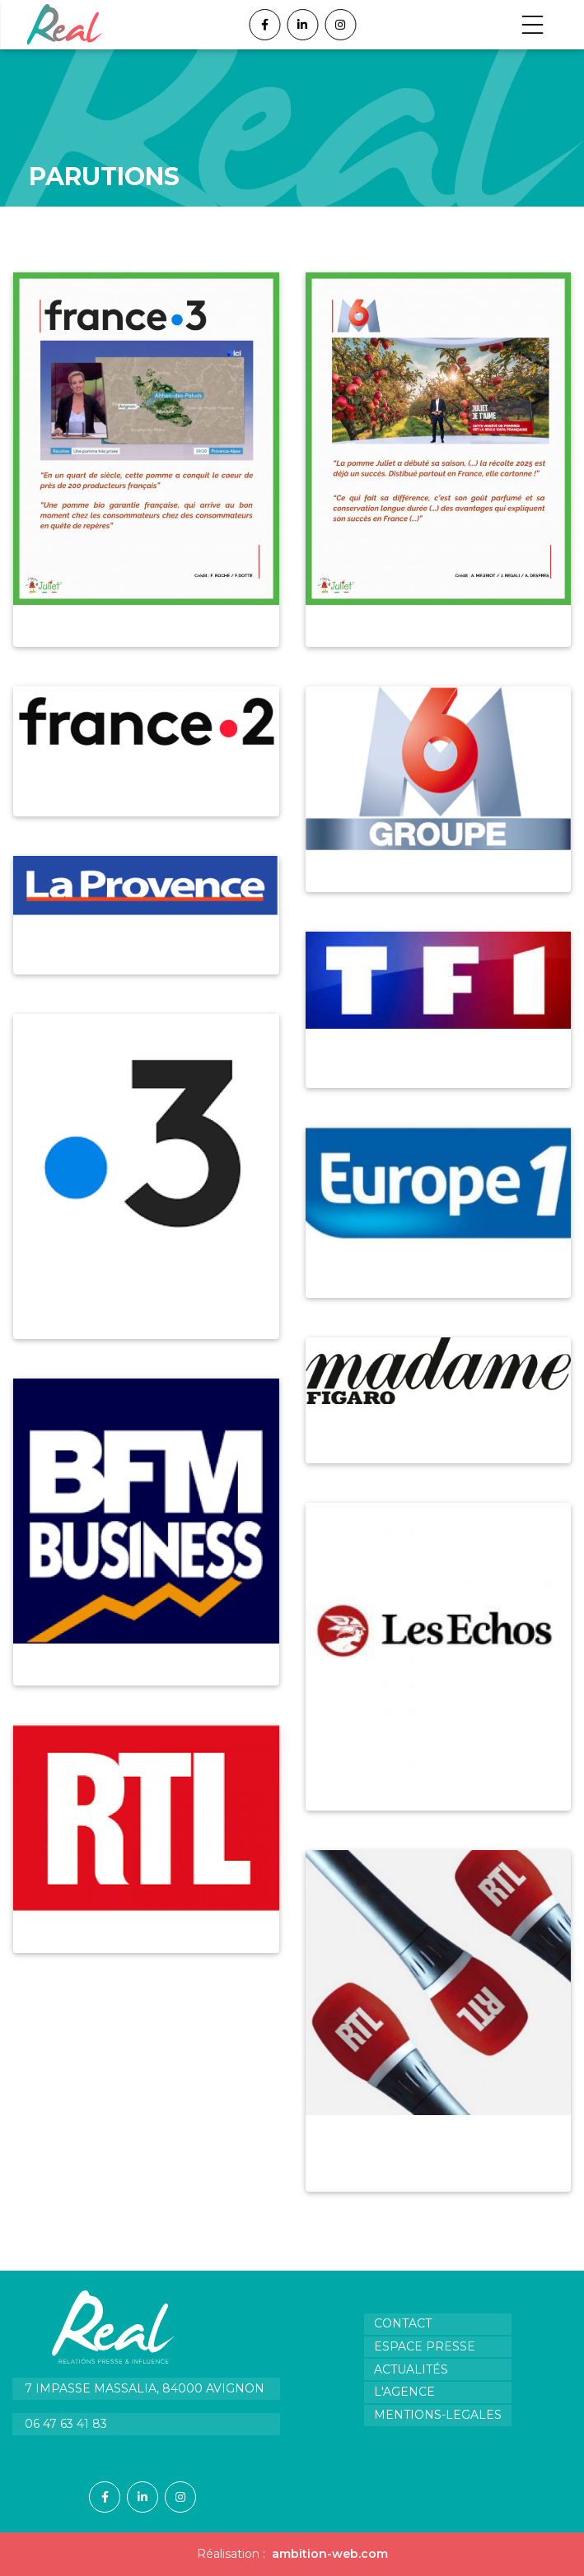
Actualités (411, 2369)
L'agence (404, 2391)
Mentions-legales (438, 2414)
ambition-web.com (330, 2553)
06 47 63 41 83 (66, 2423)
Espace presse (424, 2346)
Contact (403, 2323)
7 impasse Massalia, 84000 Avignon (144, 2388)
